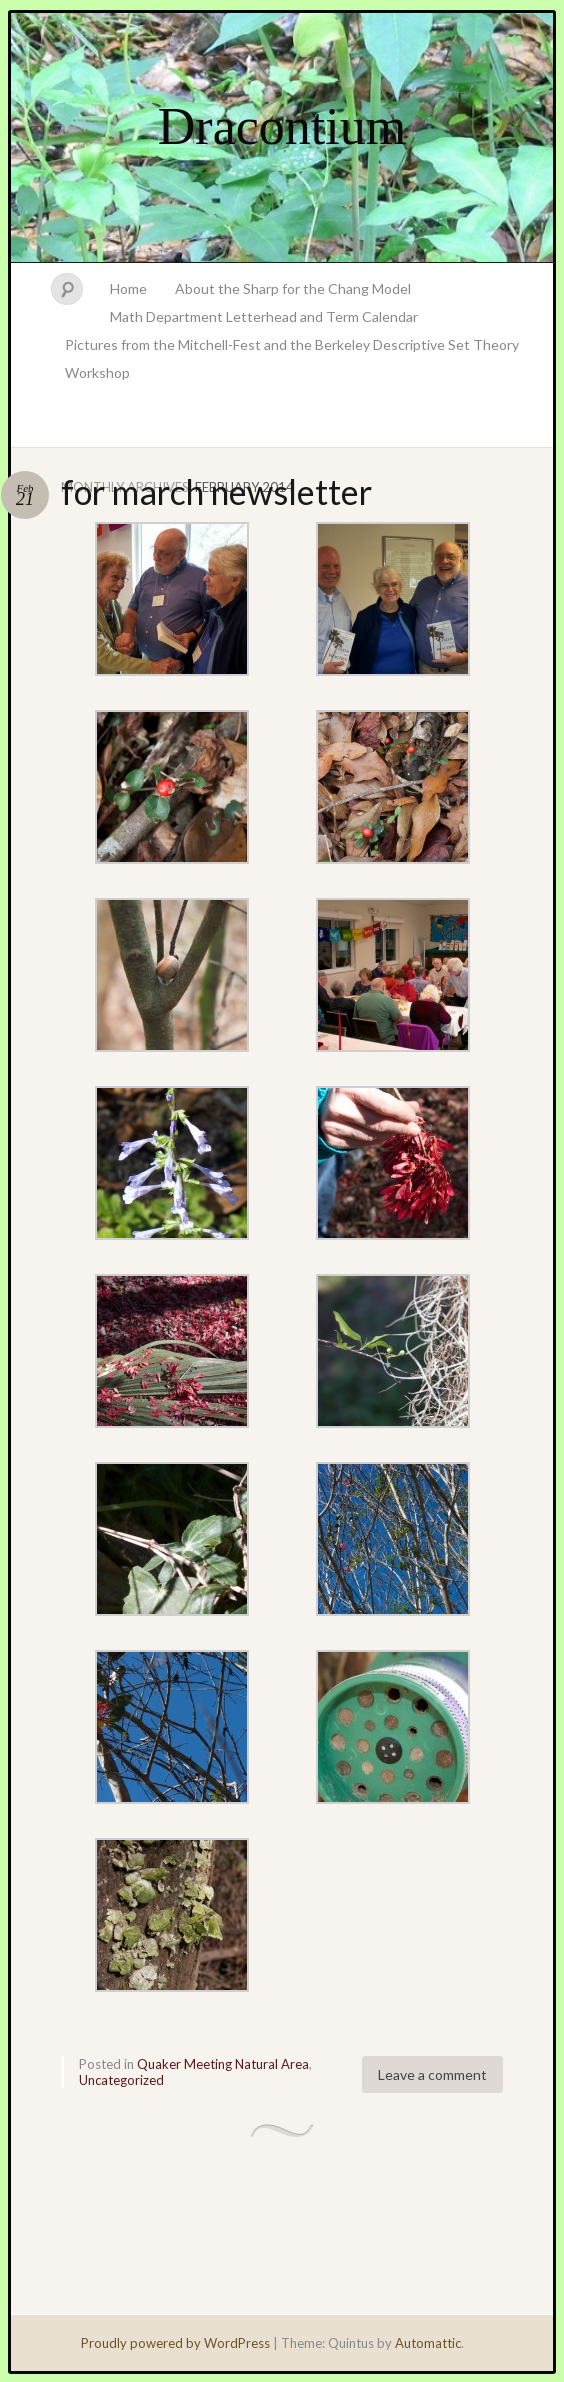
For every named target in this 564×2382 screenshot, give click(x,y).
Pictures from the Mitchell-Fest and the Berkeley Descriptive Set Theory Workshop (292, 358)
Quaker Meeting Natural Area (223, 2064)
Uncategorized (121, 2080)
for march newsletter (216, 491)
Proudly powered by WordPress (175, 2343)
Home (128, 288)
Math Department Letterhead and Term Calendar (264, 316)
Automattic (428, 2343)
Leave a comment (432, 2074)
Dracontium (282, 126)
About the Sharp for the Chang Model (293, 288)
